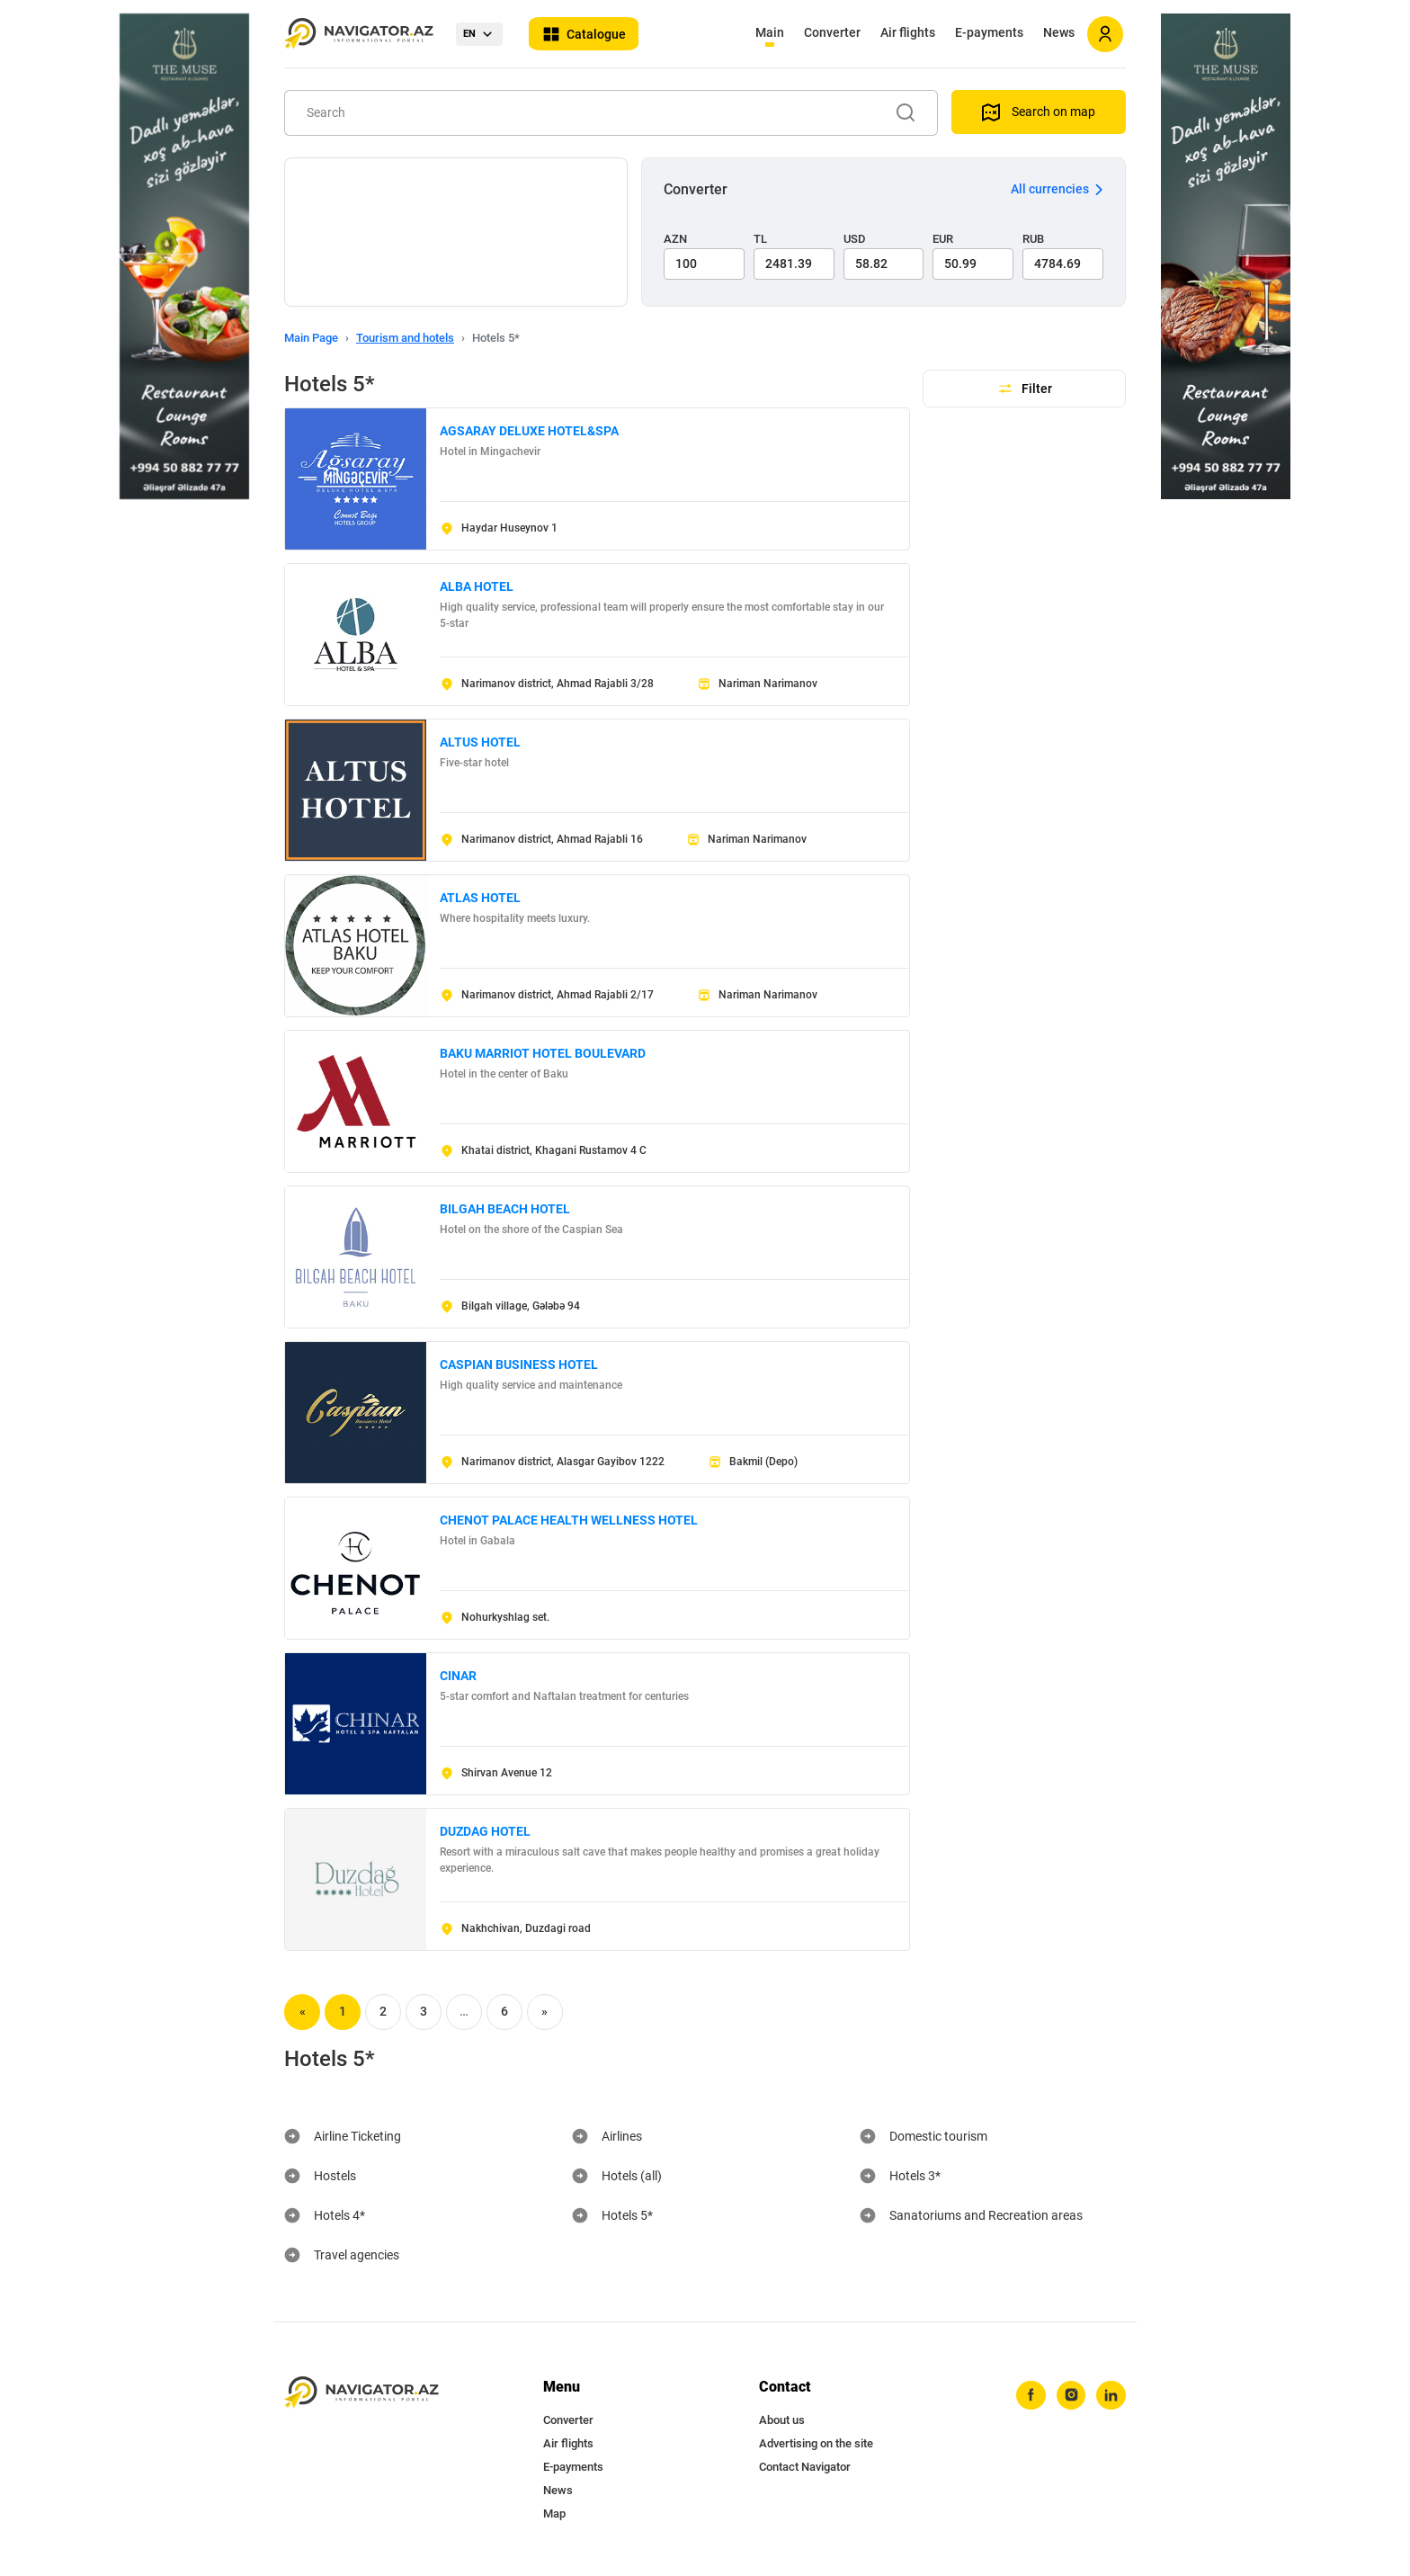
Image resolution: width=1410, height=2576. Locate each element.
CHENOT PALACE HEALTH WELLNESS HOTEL (569, 1520)
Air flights (907, 32)
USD (854, 239)
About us (782, 2420)
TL (760, 239)
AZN (675, 239)
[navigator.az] (361, 2393)
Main (769, 32)
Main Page (311, 337)
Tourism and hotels (405, 337)
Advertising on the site (816, 2443)
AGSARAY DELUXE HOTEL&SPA (529, 431)
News (1059, 32)
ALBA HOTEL (476, 586)
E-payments (989, 32)
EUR (943, 239)
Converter (832, 32)
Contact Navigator (805, 2466)
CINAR (458, 1675)
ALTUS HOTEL (480, 742)
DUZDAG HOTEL (485, 1831)
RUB (1033, 239)
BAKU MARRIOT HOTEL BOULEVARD (543, 1053)
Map (554, 2513)
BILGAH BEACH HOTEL (505, 1209)
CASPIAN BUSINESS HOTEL (519, 1364)
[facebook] (1028, 2396)
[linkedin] (1110, 2396)
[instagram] (1069, 2396)
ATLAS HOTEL (480, 897)
